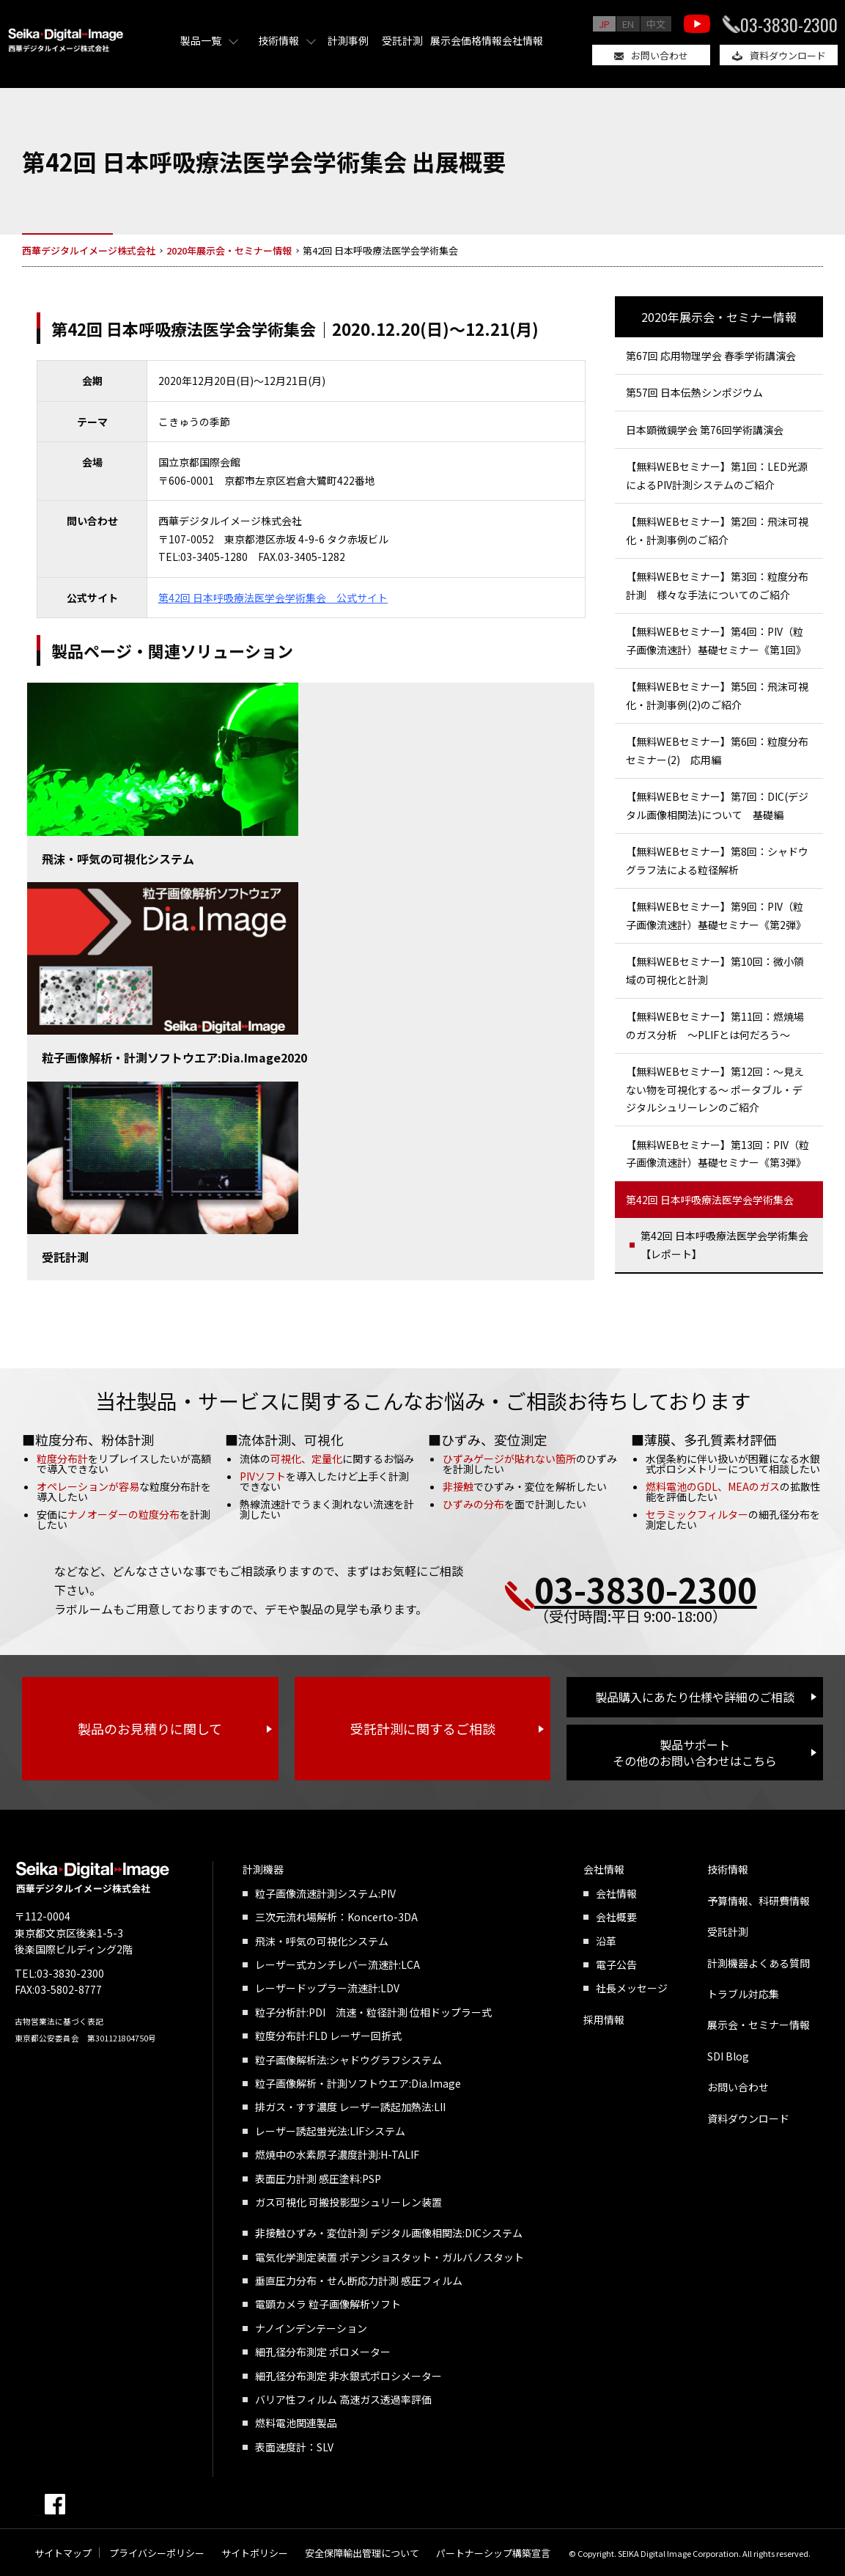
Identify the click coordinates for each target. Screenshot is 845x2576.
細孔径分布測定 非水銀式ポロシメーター (348, 2375)
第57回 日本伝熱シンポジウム (694, 392)
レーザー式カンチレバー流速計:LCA (337, 1964)
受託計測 (402, 40)
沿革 (606, 1941)
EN (628, 24)
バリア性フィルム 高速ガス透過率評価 (343, 2399)
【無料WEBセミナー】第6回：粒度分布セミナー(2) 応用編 (717, 750)
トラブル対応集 (743, 1993)
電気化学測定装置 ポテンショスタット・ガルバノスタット (389, 2257)
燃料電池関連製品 (296, 2422)
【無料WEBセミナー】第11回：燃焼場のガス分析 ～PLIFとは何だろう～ (715, 1025)
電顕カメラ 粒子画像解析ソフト (328, 2304)
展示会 (445, 40)
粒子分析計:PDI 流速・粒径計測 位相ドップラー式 (373, 2012)
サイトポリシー (254, 2553)
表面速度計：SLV (294, 2447)
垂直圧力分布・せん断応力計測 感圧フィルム (358, 2280)
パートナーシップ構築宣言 (493, 2553)
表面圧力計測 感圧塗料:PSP (318, 2178)
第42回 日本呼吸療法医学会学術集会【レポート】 (724, 1244)
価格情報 (481, 40)
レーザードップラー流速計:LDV (327, 1988)
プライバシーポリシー (156, 2553)
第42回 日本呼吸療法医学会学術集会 (710, 1199)
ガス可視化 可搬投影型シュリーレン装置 (348, 2202)
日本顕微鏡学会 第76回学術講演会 (704, 429)
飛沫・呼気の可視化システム (118, 858)
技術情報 (278, 40)
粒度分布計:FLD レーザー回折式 (328, 2035)
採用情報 (603, 2019)
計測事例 (348, 40)
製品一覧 (200, 40)
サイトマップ (63, 2553)
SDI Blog (728, 2056)
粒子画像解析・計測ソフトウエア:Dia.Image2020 (174, 1057)
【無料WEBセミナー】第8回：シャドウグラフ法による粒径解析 (717, 860)
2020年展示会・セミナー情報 (719, 317)
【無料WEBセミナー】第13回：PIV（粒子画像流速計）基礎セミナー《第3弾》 (717, 1153)
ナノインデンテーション (311, 2328)
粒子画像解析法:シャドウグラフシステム (348, 2059)
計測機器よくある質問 (758, 1963)
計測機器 (263, 1869)
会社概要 (616, 1916)
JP (604, 24)
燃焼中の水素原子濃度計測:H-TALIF (337, 2154)
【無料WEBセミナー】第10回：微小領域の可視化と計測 (715, 970)
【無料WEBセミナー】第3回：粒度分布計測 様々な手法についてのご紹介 (717, 585)
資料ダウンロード (788, 55)
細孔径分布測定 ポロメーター (323, 2351)
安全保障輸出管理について (362, 2553)
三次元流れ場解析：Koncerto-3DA (336, 1916)
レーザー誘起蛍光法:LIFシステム (330, 2131)
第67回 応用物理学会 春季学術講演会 (711, 355)
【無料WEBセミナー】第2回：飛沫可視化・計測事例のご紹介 (717, 530)
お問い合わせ (659, 55)
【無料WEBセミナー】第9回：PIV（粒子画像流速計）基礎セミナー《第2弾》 (716, 915)
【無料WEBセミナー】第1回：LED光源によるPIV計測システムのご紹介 (717, 475)
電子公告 (616, 1964)
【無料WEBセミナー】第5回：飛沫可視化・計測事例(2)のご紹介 (717, 695)
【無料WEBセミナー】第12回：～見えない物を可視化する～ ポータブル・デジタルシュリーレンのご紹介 (715, 1089)
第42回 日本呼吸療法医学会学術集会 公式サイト (273, 597)
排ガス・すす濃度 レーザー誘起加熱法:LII (350, 2106)
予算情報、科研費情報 (758, 1900)
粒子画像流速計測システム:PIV (325, 1893)
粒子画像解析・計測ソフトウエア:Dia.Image (358, 2083)
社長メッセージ (632, 1988)
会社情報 (522, 40)
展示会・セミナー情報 (758, 2024)
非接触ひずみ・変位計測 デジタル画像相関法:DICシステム (389, 2232)
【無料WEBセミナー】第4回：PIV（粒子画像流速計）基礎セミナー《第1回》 (716, 640)
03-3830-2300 (789, 24)
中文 (655, 24)
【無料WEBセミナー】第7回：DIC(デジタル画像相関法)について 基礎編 (717, 805)
